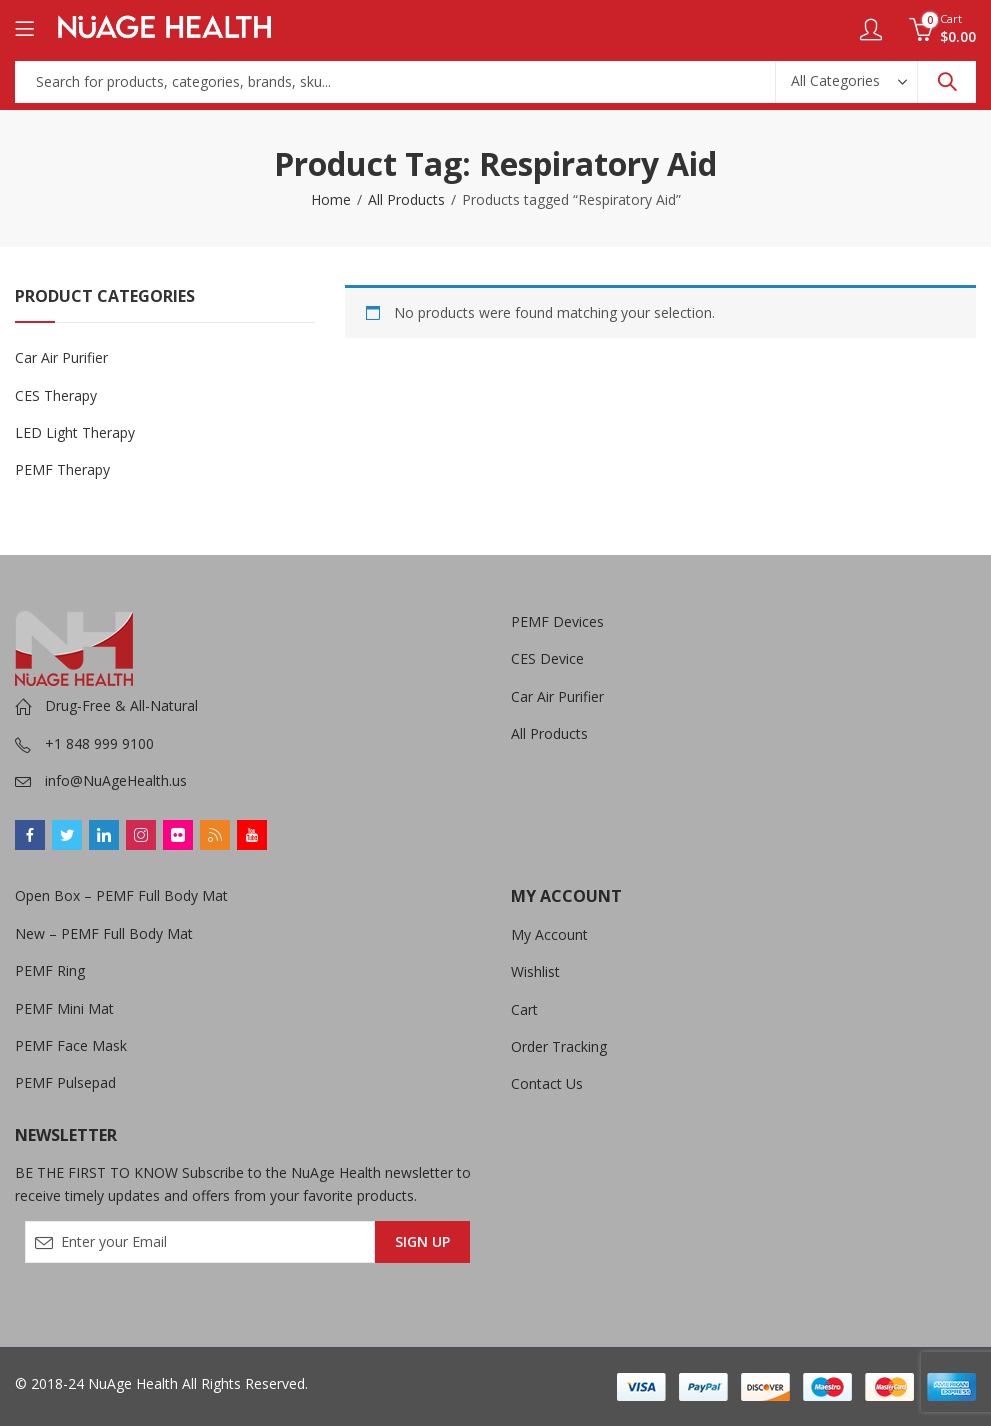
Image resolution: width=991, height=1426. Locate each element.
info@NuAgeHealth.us (116, 780)
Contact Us (547, 1083)
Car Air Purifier (61, 357)
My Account (549, 934)
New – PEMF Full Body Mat (104, 933)
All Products (406, 199)
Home (331, 199)
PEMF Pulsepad (65, 1082)
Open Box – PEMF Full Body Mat (121, 895)
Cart (524, 1009)
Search (947, 82)
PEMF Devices (557, 621)
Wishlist (535, 971)
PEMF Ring (50, 970)
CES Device (547, 658)
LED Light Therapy (75, 432)
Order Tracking (559, 1046)
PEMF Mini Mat (64, 1008)
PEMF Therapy (62, 469)
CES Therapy (56, 395)
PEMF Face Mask (71, 1045)
